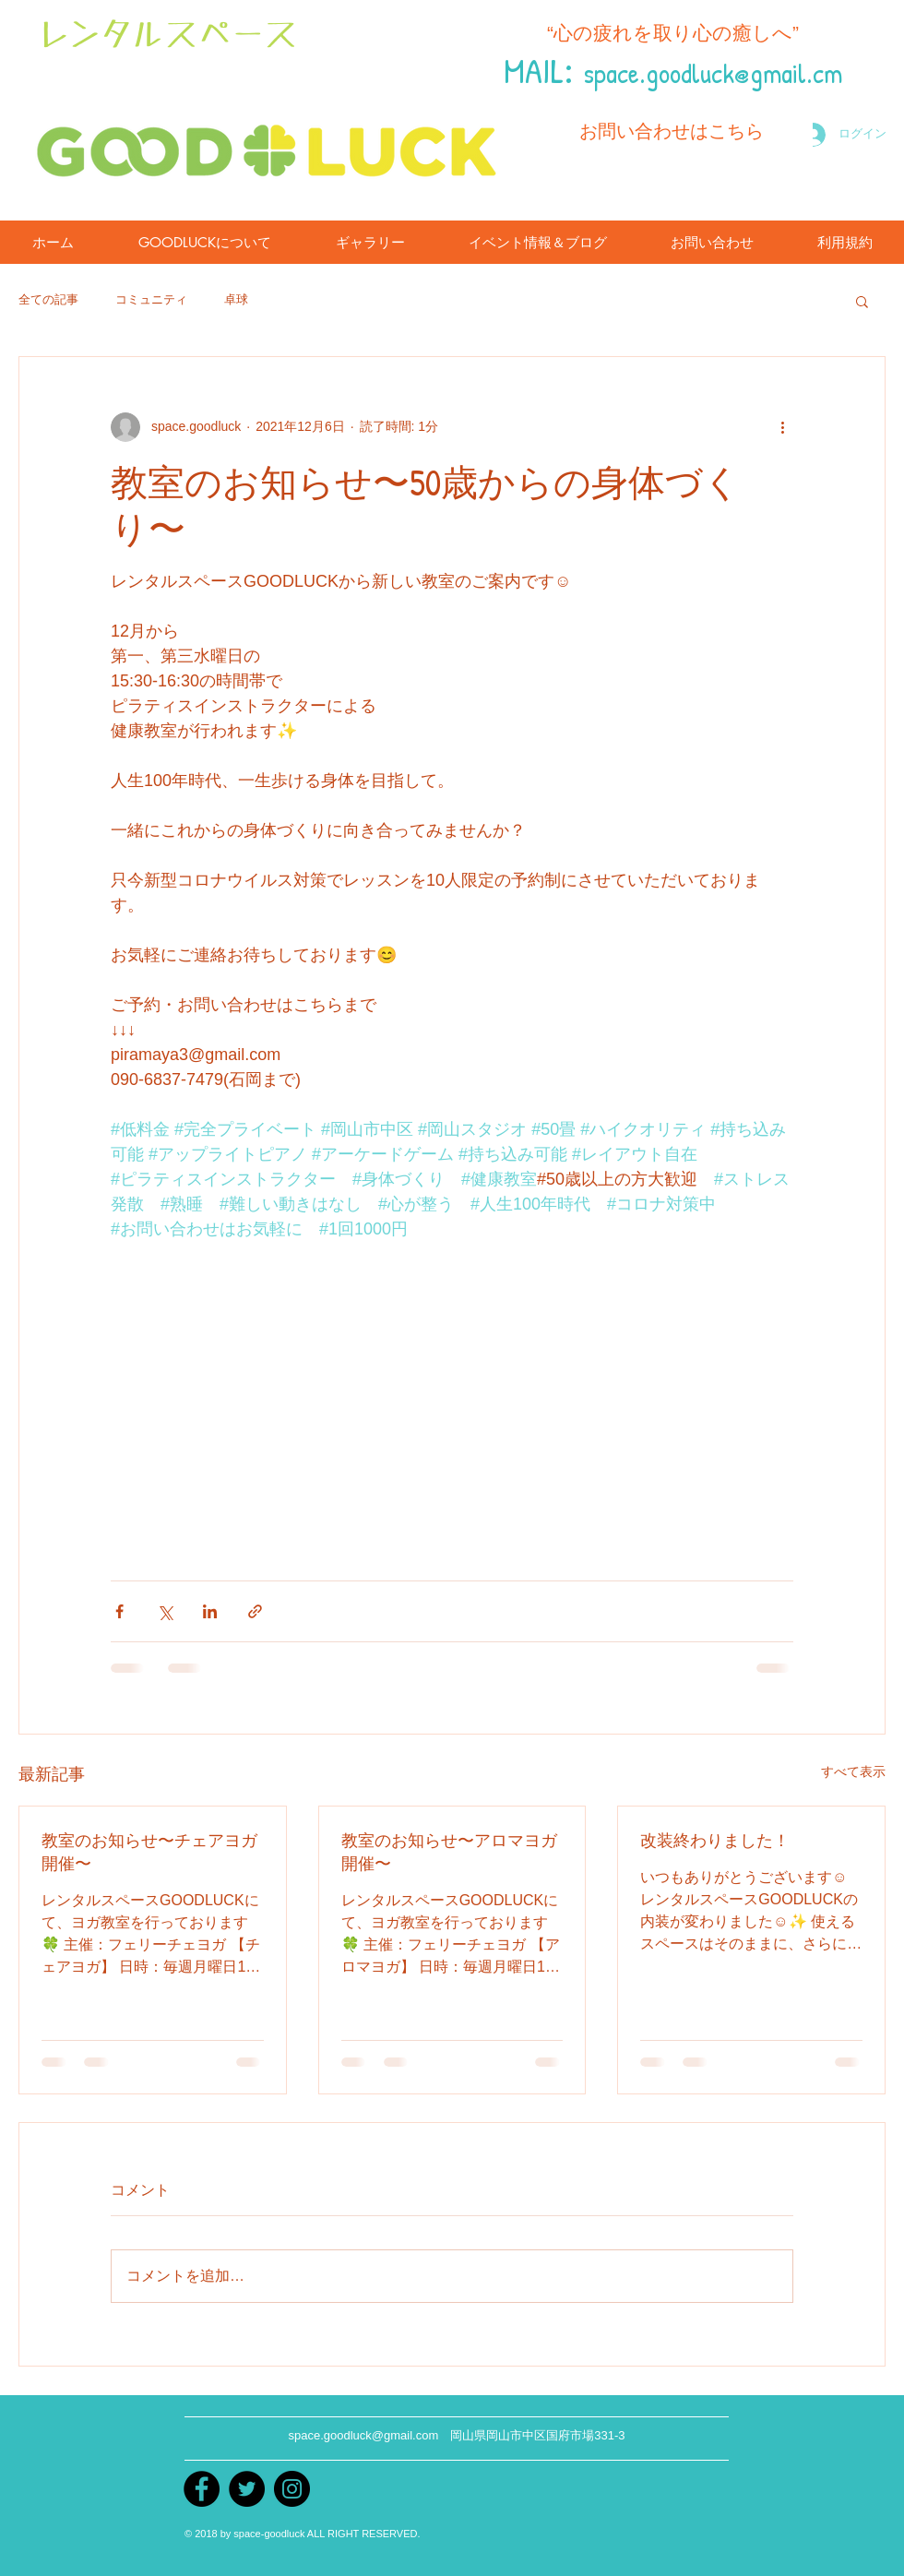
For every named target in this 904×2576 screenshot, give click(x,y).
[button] (862, 300)
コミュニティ (151, 299)
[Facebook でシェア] (119, 1611)
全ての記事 (48, 299)
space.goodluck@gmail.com (363, 2435)
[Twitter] (247, 2489)
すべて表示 (853, 1771)
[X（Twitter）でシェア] (164, 1611)
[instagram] (292, 2489)
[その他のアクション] (782, 427)
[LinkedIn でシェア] (210, 1611)
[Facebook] (202, 2489)
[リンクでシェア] (255, 1611)
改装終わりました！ (715, 1840)
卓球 (236, 299)
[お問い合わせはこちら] (671, 131)
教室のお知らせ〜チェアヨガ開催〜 (149, 1852)
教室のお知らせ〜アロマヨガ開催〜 (449, 1852)
